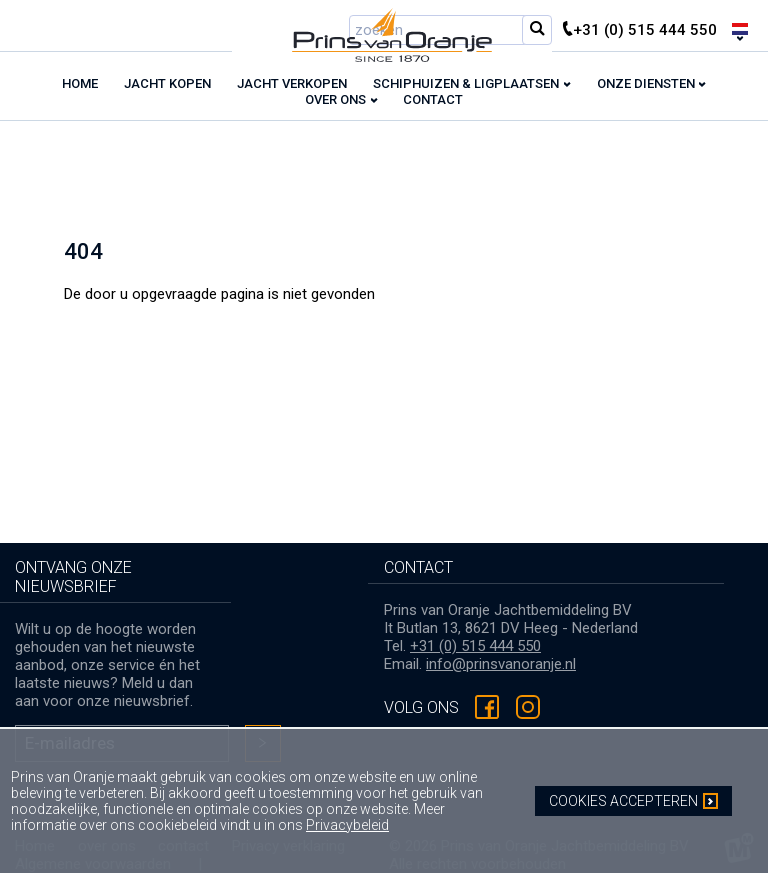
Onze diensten (646, 83)
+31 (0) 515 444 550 (475, 646)
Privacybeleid (347, 825)
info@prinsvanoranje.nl (501, 664)
